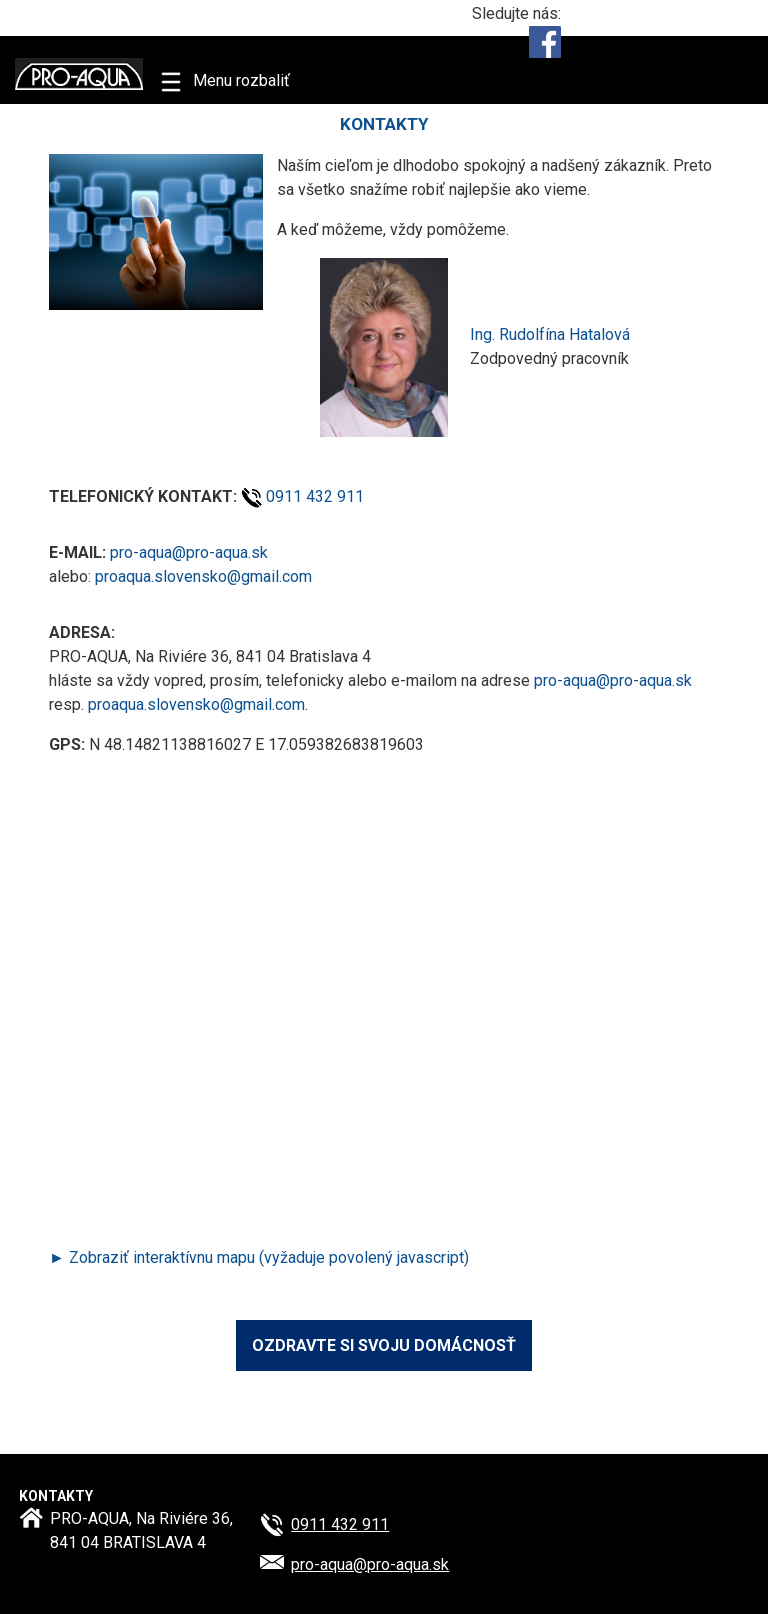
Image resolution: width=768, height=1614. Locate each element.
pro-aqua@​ (370, 1564)
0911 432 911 (315, 496)
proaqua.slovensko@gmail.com (203, 576)
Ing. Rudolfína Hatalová (550, 334)
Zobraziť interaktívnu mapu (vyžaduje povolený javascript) (269, 1257)
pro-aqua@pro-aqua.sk (189, 552)
